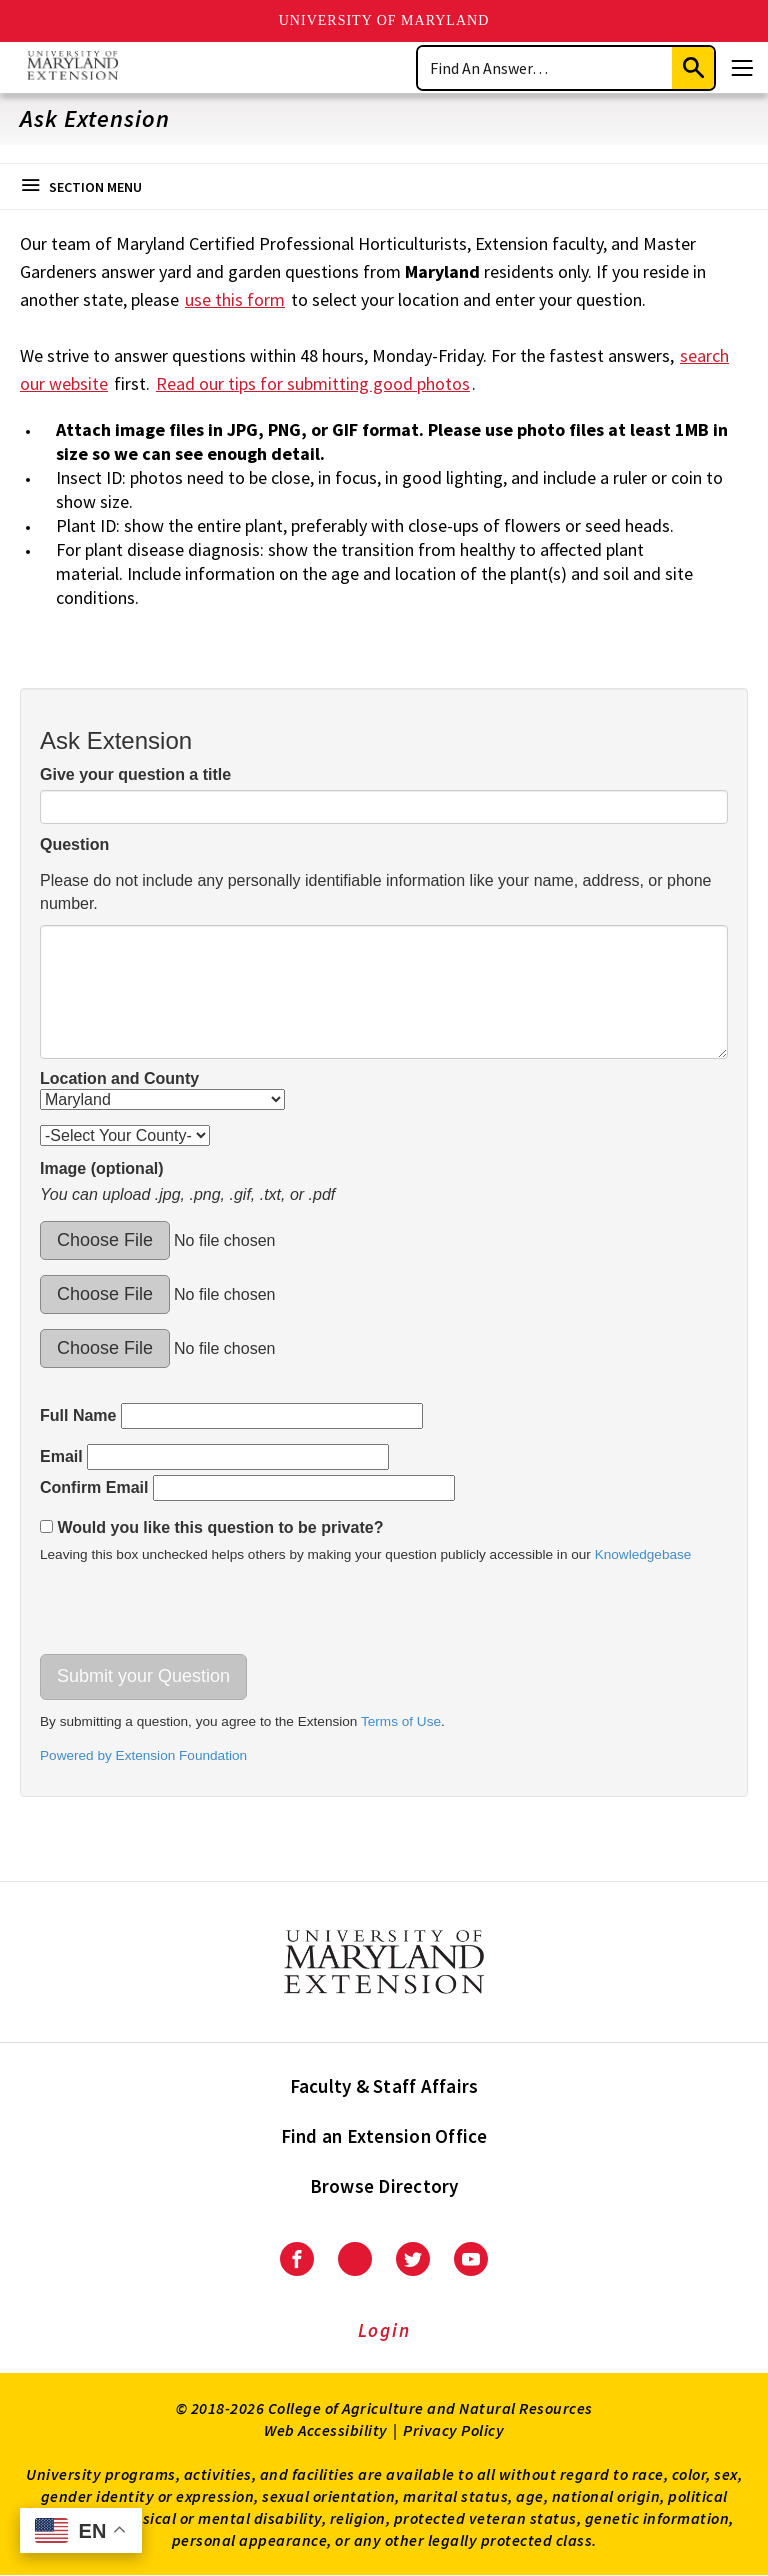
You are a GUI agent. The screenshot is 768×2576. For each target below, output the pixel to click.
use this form (235, 299)
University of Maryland (384, 20)
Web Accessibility (326, 2430)
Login (384, 2330)
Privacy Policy (453, 2430)
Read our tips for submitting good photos (313, 383)
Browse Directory (384, 2186)
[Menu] (742, 68)
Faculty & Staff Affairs (384, 2086)
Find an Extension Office (384, 2136)
